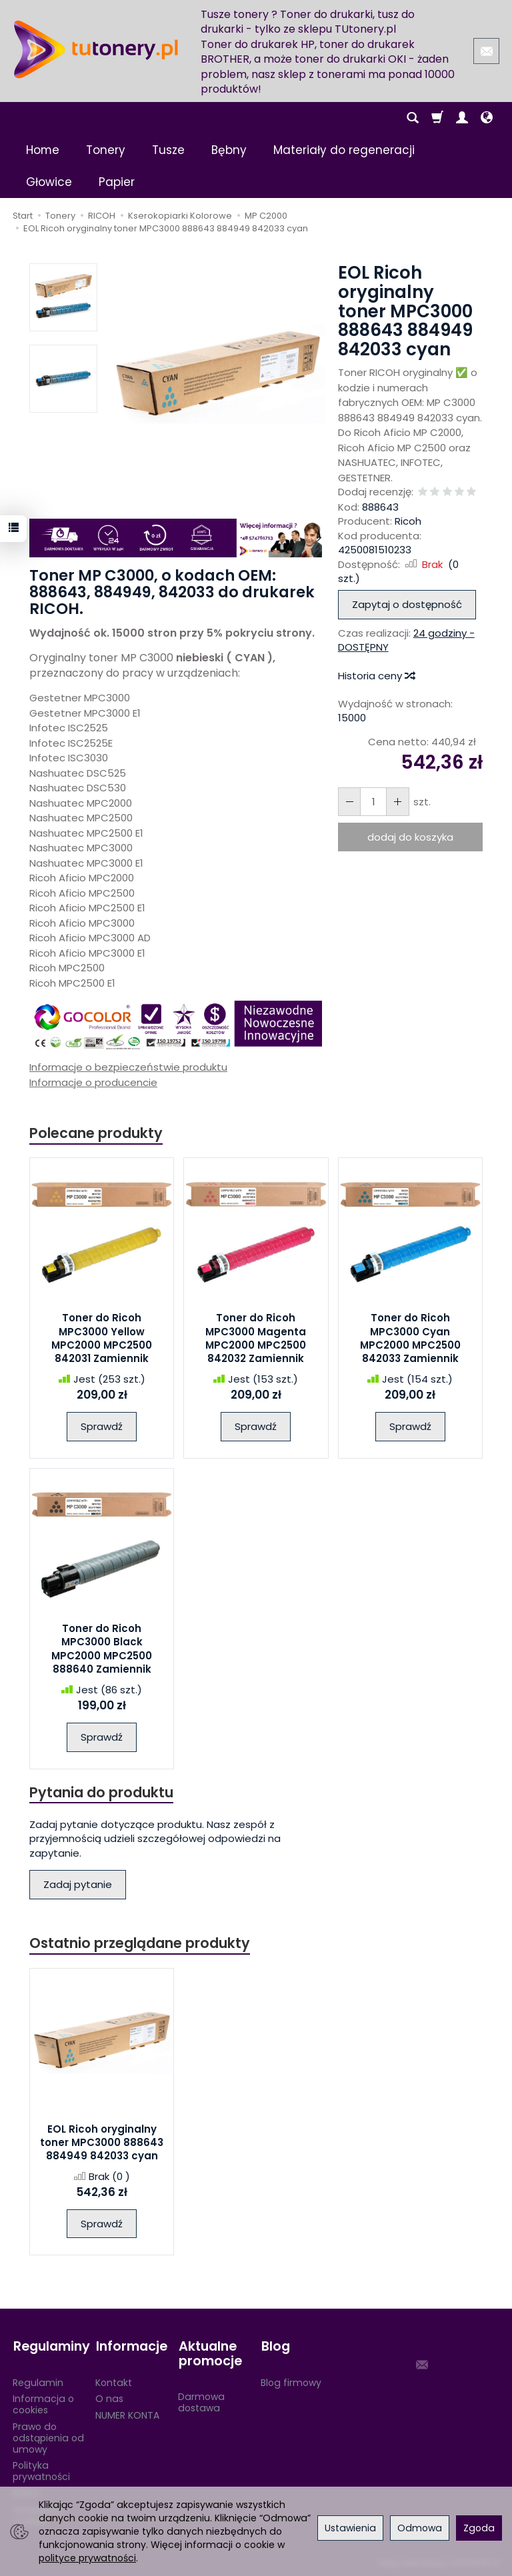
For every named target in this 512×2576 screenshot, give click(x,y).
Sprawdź (102, 1427)
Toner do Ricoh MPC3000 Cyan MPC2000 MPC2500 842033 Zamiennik (410, 1338)
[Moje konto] (462, 118)
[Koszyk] (437, 118)
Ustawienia (350, 2528)
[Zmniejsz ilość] (397, 801)
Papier (117, 182)
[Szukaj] (412, 118)
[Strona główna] (96, 49)
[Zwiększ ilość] (349, 801)
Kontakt (113, 2381)
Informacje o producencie (93, 1082)
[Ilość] (373, 801)
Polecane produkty (96, 1133)
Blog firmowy (291, 2381)
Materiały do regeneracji (344, 150)
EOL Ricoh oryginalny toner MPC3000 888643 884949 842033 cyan (101, 2142)
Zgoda (479, 2528)
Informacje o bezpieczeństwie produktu (128, 1067)
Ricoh (408, 521)
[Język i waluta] (486, 118)
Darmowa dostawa (201, 2401)
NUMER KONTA (127, 2414)
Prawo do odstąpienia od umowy (48, 2437)
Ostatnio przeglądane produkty (140, 1943)
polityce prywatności (87, 2558)
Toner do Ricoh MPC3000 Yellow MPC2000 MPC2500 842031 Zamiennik (101, 1338)
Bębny (229, 150)
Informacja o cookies (43, 2403)
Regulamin (38, 2381)
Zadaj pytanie (77, 1885)
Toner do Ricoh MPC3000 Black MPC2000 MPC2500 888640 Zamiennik (101, 1648)
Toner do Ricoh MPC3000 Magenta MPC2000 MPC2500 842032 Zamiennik (255, 1338)
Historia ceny (376, 676)
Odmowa (419, 2528)
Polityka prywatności (41, 2470)
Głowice (49, 182)
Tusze (168, 150)
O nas (109, 2398)
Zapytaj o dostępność (407, 604)
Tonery (105, 150)
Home (42, 150)
